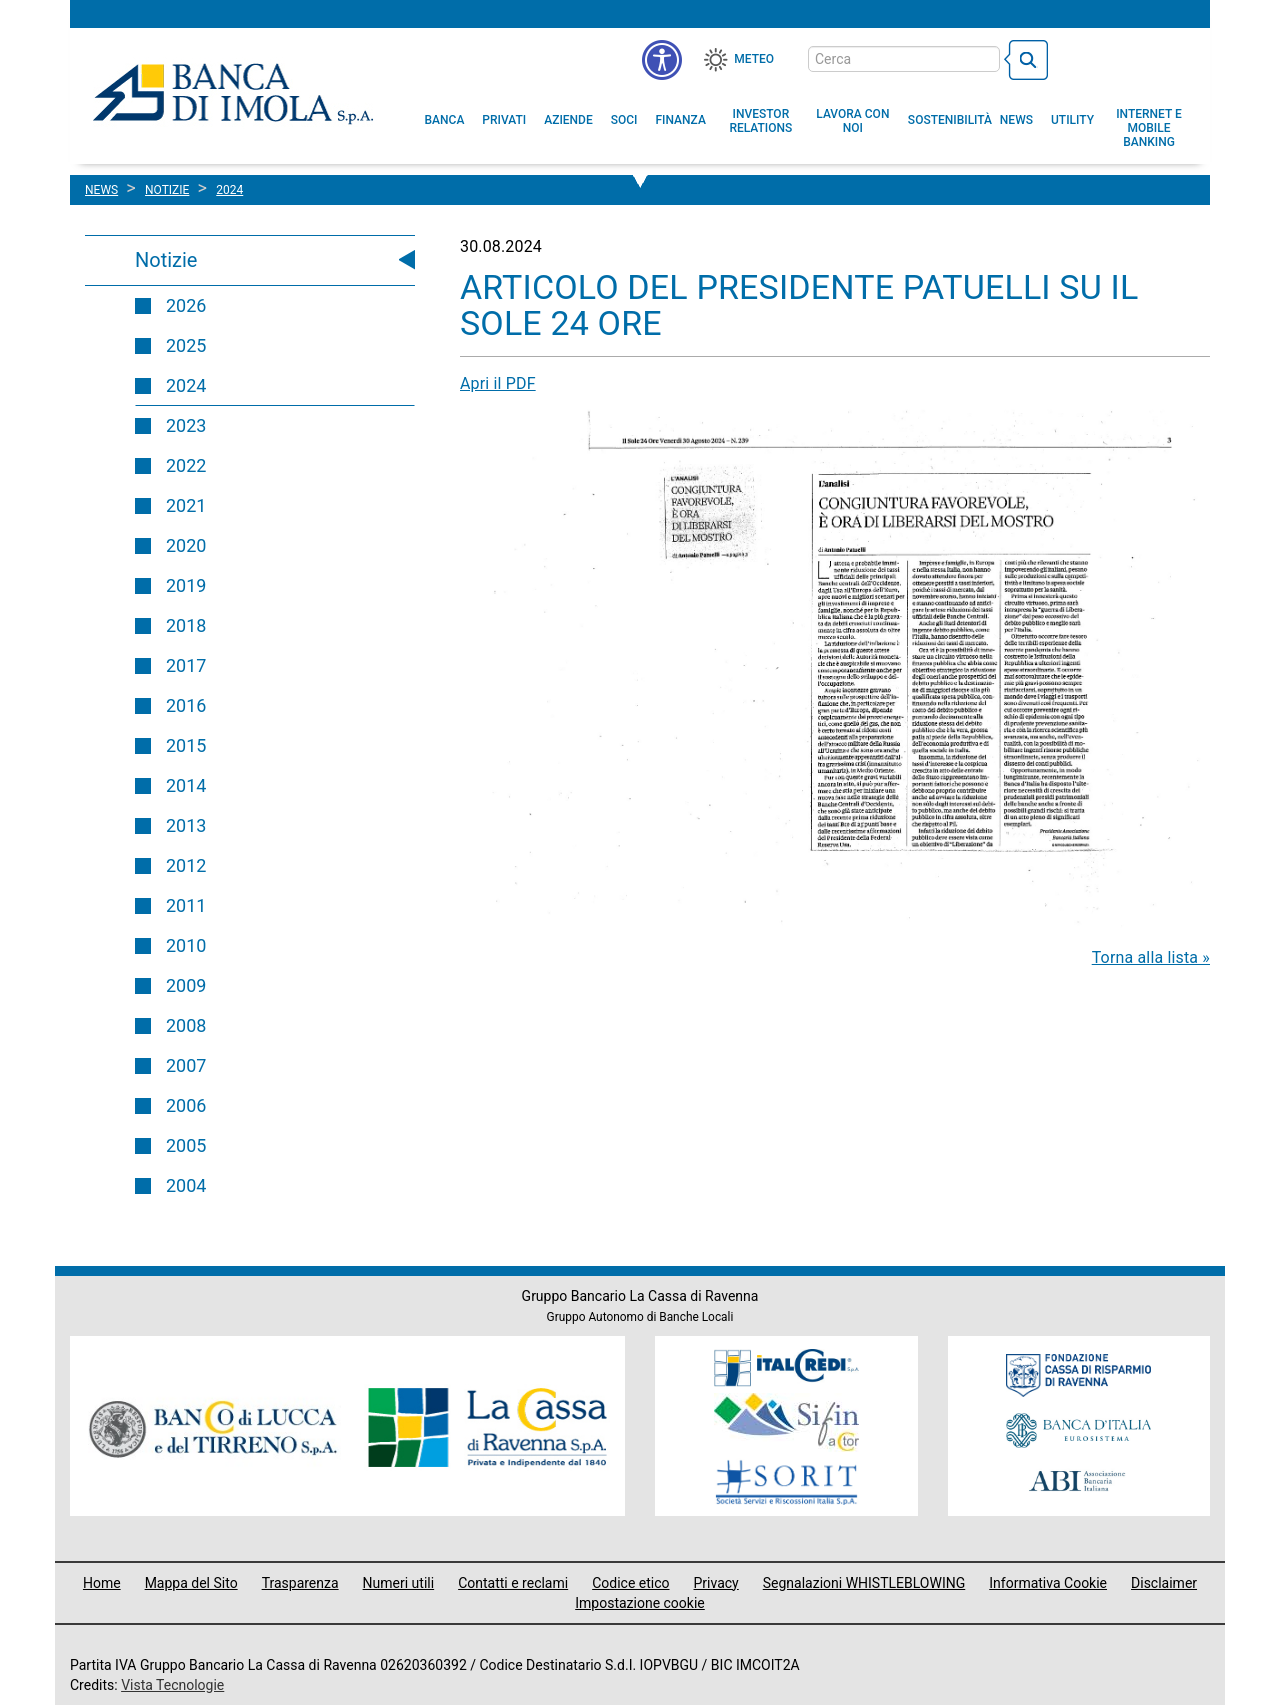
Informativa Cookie (1048, 1583)
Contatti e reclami (513, 1583)
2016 (186, 705)
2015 (186, 745)
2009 (186, 985)
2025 (186, 345)
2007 (186, 1065)
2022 (186, 465)
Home (102, 1583)
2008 (186, 1025)
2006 (186, 1105)
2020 (186, 545)
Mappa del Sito (191, 1583)
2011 (186, 905)
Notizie (166, 260)
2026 (186, 305)
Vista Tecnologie (172, 1685)
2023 (186, 425)
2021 (186, 505)
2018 (186, 625)
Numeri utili (399, 1583)
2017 (186, 665)
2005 (186, 1145)
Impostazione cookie (640, 1603)
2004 (186, 1185)
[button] (662, 60)
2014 (186, 785)
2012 (186, 865)
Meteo (754, 59)
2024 (186, 385)
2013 (186, 825)
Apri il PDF (498, 383)
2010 (186, 945)
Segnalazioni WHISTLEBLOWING (864, 1583)
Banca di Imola (232, 93)
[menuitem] (445, 120)
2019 (186, 585)
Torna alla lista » (1151, 957)
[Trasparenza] (1125, 58)
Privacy (716, 1583)
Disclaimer (1164, 1583)
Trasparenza (300, 1583)
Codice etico (630, 1583)
